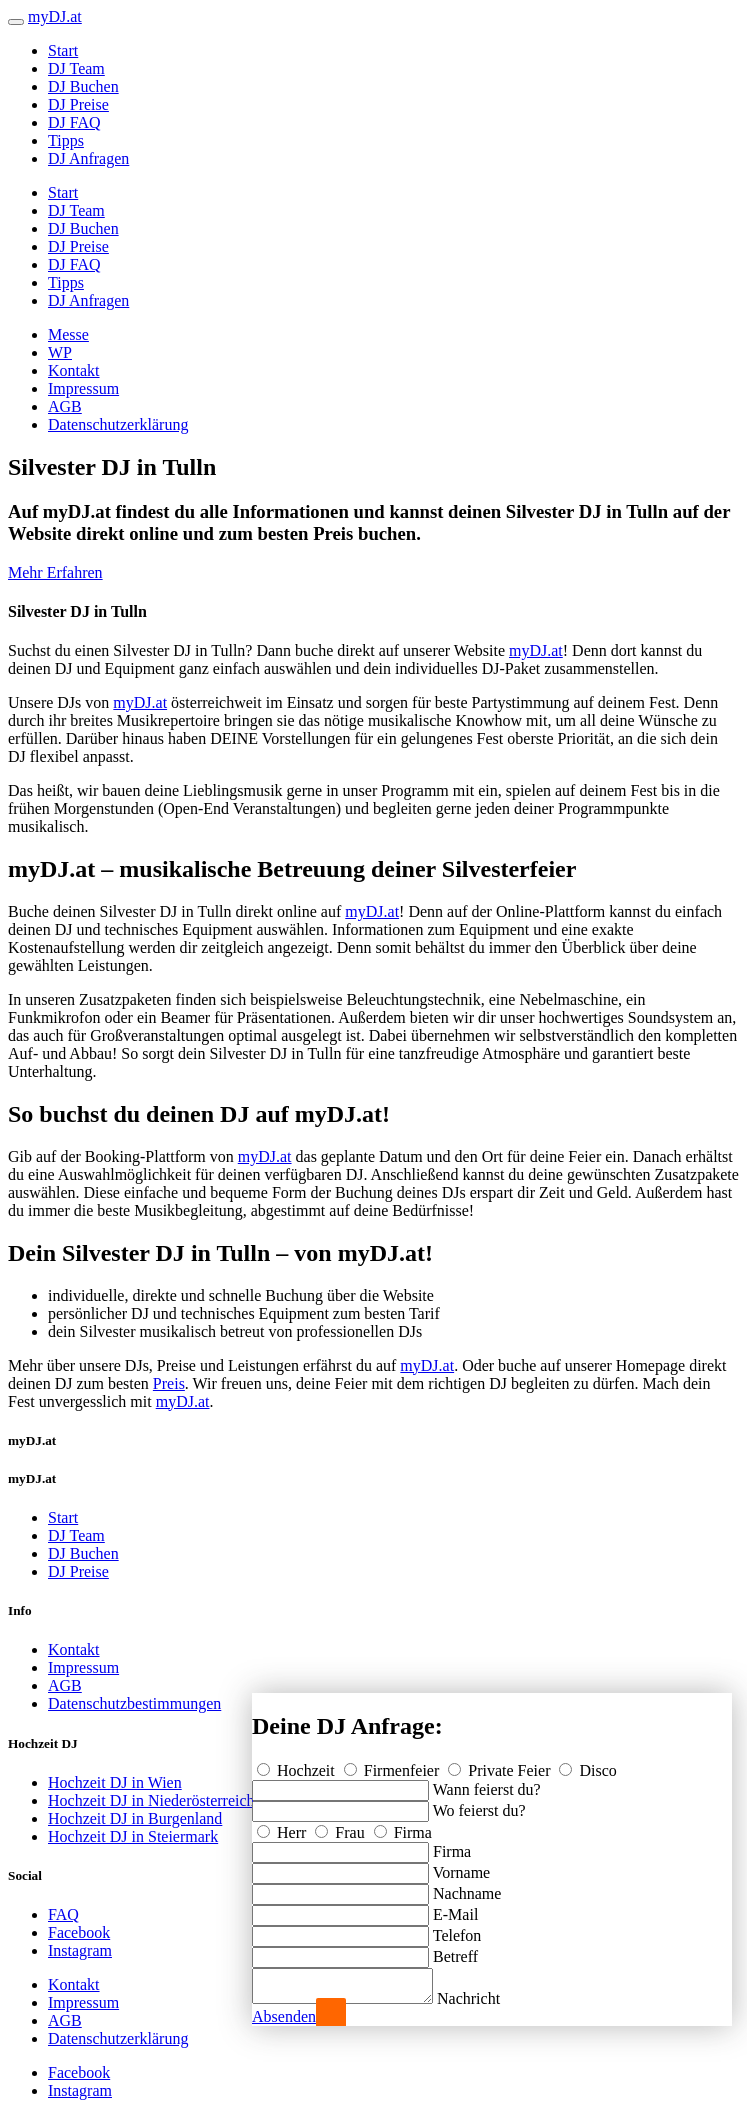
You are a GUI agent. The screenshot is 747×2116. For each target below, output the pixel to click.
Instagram (80, 1950)
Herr (283, 1826)
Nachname (467, 1887)
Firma (403, 1826)
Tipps (66, 140)
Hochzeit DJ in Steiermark (133, 1836)
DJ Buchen (83, 86)
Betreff (455, 1950)
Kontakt (74, 370)
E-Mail (455, 1908)
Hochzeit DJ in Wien (115, 1782)
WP (60, 352)
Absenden (284, 2016)
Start (63, 50)
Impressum (83, 388)
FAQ (63, 1914)
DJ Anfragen (88, 158)
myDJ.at (536, 650)
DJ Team (76, 68)
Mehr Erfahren (55, 572)
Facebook (79, 1932)
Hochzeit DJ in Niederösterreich (151, 1800)
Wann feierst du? (487, 1783)
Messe (68, 334)
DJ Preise (78, 104)
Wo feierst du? (479, 1804)
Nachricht (488, 1998)
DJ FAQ (74, 122)
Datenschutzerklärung (118, 424)
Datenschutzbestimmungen (134, 1703)
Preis (169, 1383)
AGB (65, 406)
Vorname (461, 1866)
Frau (341, 1826)
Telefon (457, 1929)
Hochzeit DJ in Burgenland (135, 1818)
